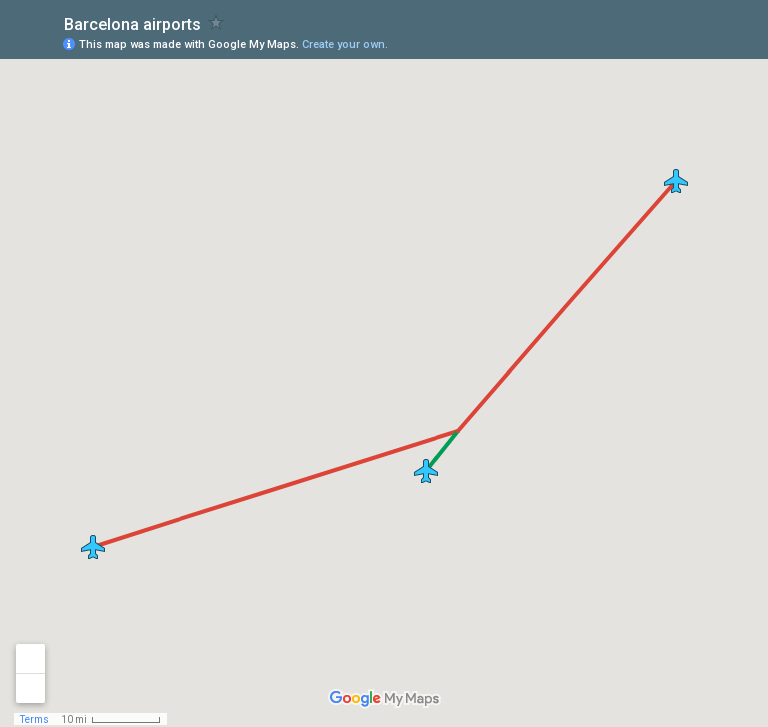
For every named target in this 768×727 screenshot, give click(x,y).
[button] (426, 471)
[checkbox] (216, 22)
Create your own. (345, 44)
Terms (34, 719)
